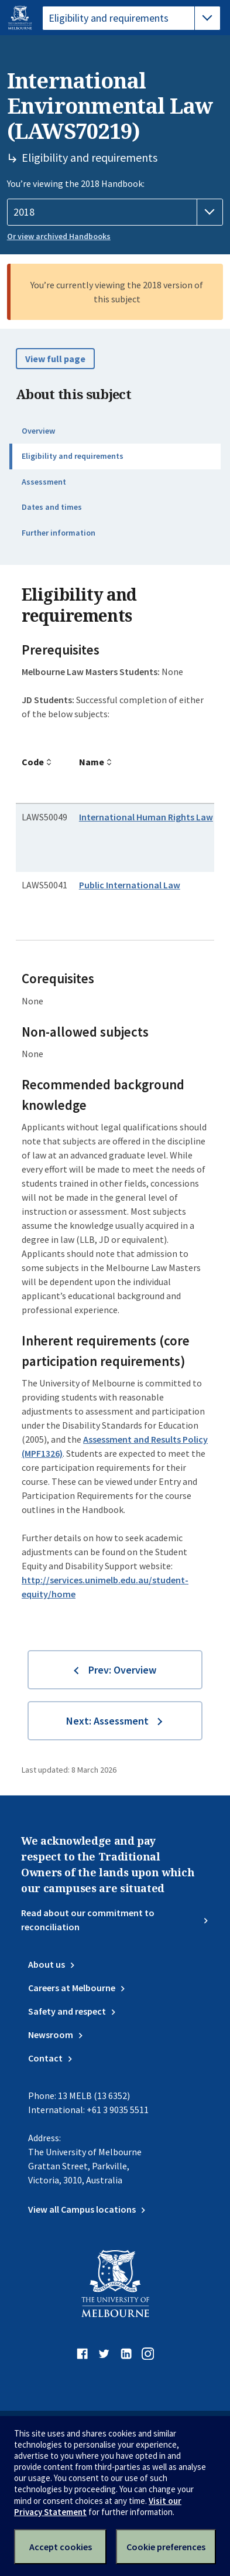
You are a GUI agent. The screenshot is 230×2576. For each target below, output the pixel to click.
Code (33, 762)
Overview (38, 430)
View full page (55, 358)
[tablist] (131, 18)
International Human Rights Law (146, 817)
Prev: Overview (122, 1670)
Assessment (44, 481)
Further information (58, 532)
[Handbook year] (115, 212)
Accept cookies (60, 2547)
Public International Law (129, 885)
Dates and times (52, 507)
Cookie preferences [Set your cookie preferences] (165, 2547)
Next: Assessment (107, 1720)
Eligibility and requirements (72, 456)
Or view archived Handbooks (59, 236)
